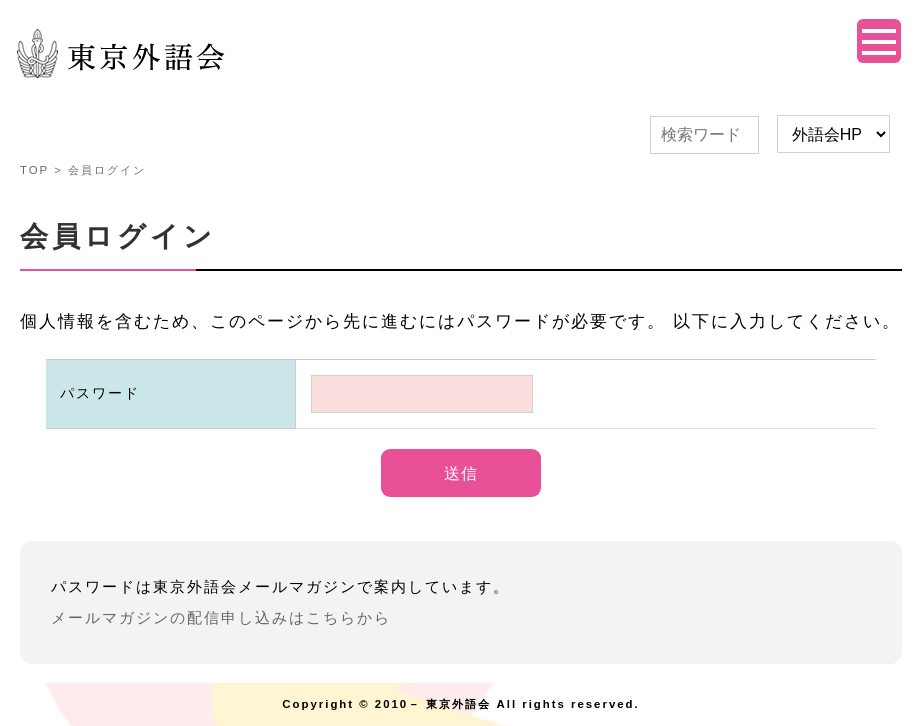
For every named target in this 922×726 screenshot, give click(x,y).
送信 (461, 473)
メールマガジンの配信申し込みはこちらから (221, 617)
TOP (34, 170)
